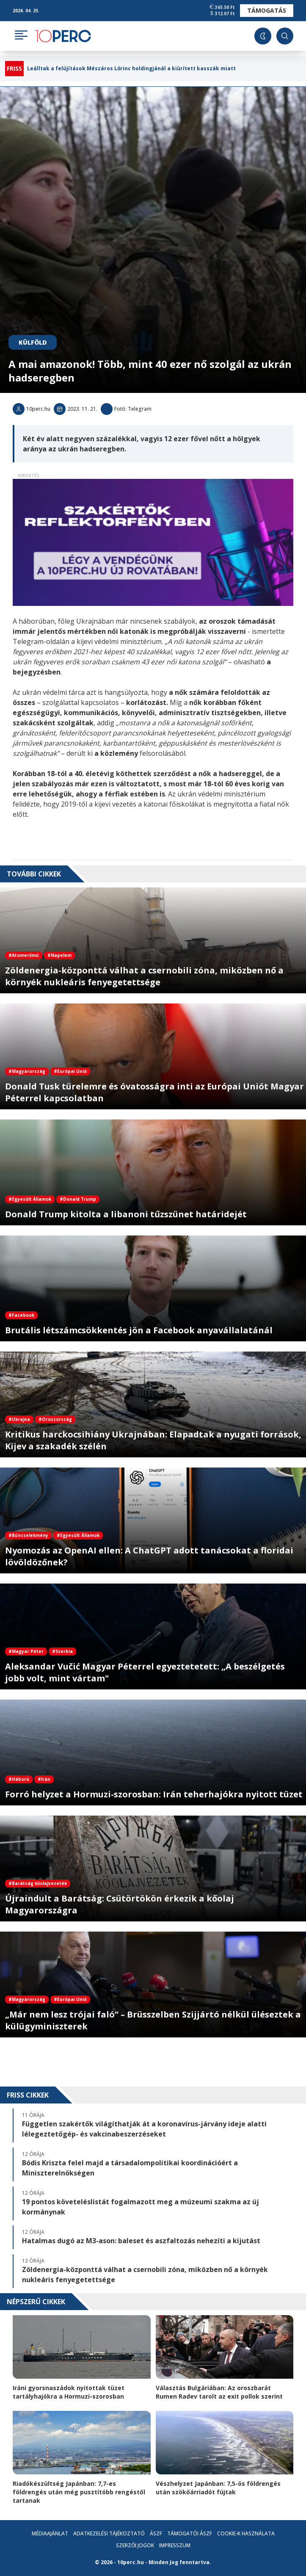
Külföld (33, 342)
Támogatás (266, 10)
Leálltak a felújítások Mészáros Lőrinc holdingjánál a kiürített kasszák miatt (131, 68)
